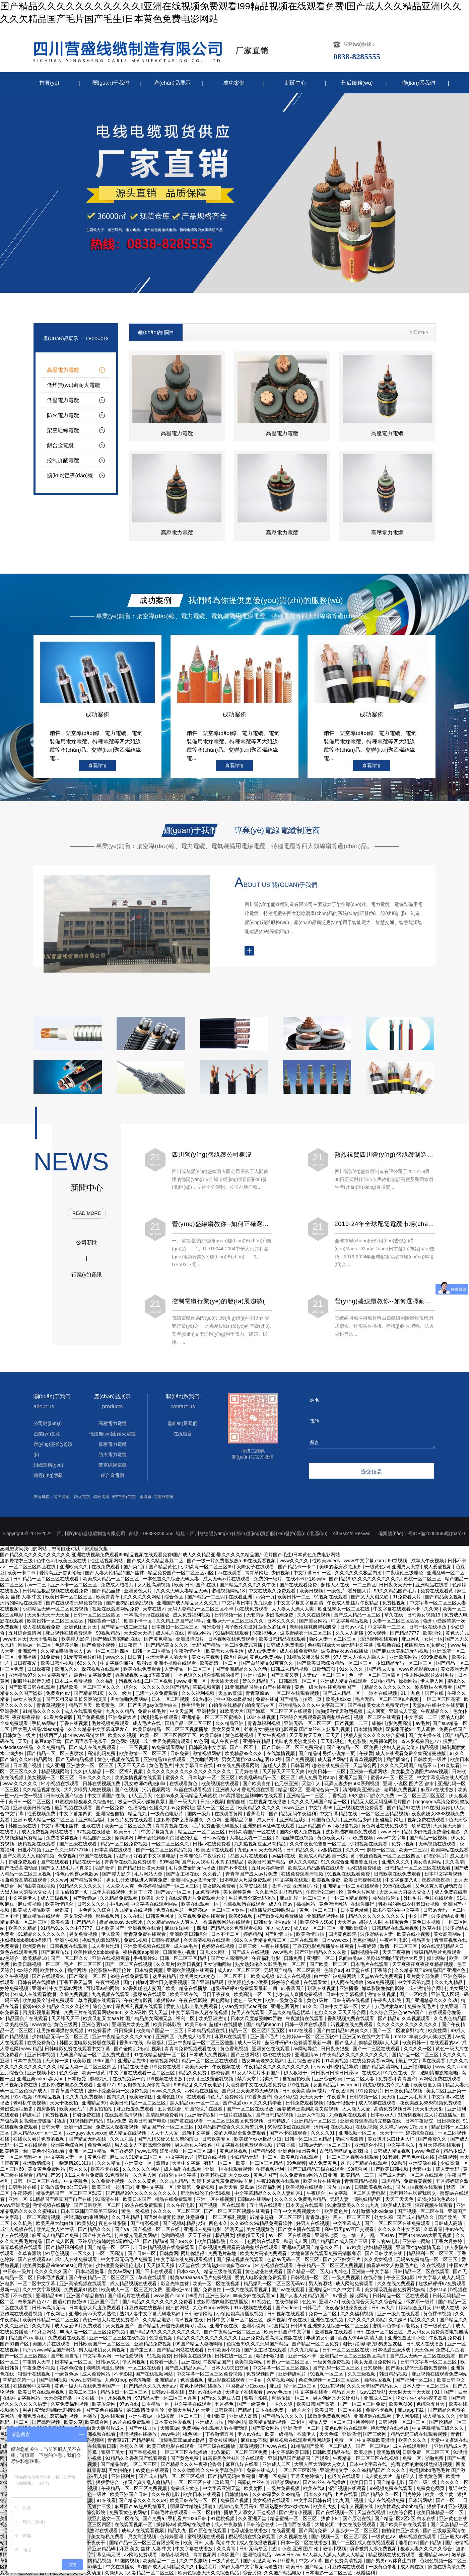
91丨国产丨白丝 (451, 2392)
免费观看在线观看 (67, 2337)
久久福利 (106, 1681)
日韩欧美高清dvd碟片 (305, 2090)
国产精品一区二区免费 (316, 2343)
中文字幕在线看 (312, 2392)
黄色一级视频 (136, 2211)
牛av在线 (455, 2229)
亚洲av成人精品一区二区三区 (44, 1819)
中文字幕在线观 (292, 1880)
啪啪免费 (435, 2458)
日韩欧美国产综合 (65, 1795)
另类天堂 (270, 2078)
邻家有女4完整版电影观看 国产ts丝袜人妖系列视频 (297, 1729)
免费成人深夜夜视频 (117, 2127)
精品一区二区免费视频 (124, 1843)
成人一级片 (250, 2042)
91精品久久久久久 (42, 1711)
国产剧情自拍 (279, 1934)
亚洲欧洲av (178, 2289)
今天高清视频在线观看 (207, 1940)
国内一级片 (199, 1813)
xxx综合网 (27, 1970)
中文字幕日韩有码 (313, 2500)
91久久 (310, 2006)
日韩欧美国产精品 (233, 2410)
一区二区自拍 (206, 2512)
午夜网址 (56, 2313)
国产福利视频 (54, 2380)
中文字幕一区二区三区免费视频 (210, 2374)
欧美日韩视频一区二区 (37, 1964)
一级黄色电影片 (167, 1813)
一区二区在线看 (145, 2368)
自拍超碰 (236, 1801)
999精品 (182, 2084)
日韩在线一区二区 (234, 2355)
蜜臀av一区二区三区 (392, 1777)
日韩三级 (248, 1946)
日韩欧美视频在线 (373, 2187)
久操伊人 (115, 2572)
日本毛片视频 (51, 2277)
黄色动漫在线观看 (264, 2271)
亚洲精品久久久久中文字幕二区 (311, 1705)
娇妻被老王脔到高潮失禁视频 (308, 2108)
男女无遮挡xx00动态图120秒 (252, 1759)
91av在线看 (301, 2030)
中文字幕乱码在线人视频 (442, 1777)
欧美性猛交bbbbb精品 (97, 1952)
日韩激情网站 (199, 2313)
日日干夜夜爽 (216, 1994)
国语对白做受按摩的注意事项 (174, 2217)
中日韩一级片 (17, 2271)
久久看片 (213, 1874)
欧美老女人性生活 (56, 2229)
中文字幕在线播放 (194, 2548)
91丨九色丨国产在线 (423, 1693)
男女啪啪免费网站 (129, 1699)
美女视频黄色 (238, 1892)
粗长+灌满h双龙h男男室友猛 (373, 2343)
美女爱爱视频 (78, 1916)
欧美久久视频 (122, 1735)
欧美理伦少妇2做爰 (248, 1982)
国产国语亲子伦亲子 (87, 1741)
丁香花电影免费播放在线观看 (324, 1946)
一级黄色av (67, 2374)
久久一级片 (120, 1693)
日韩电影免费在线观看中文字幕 (78, 2048)
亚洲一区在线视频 (215, 2199)
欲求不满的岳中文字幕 (397, 1910)
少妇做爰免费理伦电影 (437, 1831)
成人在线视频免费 (386, 2500)
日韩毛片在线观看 (169, 2512)
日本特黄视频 (149, 1970)
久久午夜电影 (208, 2084)
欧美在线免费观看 (142, 1669)
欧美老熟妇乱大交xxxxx (225, 2175)
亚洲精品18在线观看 (165, 1759)
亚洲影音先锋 (132, 2060)
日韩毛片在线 (23, 2187)
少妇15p (438, 2289)
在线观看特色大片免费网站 (216, 2096)
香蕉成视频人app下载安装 (143, 1675)
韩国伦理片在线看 (204, 2108)
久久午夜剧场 (194, 2560)
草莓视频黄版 (207, 1687)
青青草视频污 (51, 1705)
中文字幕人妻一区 (65, 2157)
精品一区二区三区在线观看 (210, 2060)
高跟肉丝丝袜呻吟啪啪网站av (269, 2482)
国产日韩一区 (142, 2253)
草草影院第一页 (20, 2380)
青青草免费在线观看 (145, 1934)
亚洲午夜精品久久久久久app (122, 2036)
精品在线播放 (193, 1988)
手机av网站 (44, 1723)
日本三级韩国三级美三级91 (90, 2211)
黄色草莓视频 (240, 1735)
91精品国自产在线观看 (24, 2018)
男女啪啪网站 (204, 1759)
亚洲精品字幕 (239, 1819)
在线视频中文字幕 (32, 2386)
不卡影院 (123, 2374)
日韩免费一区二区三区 (426, 2452)
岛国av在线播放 (205, 2392)
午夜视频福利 (270, 2169)
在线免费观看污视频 (303, 1874)
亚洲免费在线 (32, 2416)
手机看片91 (145, 1958)
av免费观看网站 (169, 1747)
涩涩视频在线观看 (347, 2488)
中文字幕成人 (347, 2223)
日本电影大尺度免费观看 (246, 1880)
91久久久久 (351, 1669)
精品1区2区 (290, 1789)
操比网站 (437, 1958)
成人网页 (376, 1711)
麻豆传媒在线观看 (346, 2566)
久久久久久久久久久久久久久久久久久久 (189, 1771)
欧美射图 (254, 2488)
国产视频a (173, 2223)
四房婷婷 (412, 2494)
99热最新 (169, 1861)
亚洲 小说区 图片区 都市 (409, 1783)
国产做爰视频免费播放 (280, 1916)
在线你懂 (373, 2277)
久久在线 (133, 1916)
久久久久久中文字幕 (399, 2229)
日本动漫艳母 (90, 2271)
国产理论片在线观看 (129, 2295)
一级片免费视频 (284, 2488)
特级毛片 (32, 2114)
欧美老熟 (364, 2452)
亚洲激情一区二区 (302, 2428)
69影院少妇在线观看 (289, 2127)
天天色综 (329, 2434)
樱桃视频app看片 (141, 1952)
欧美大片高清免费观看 (264, 2253)
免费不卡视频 (380, 2410)
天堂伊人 (312, 1783)
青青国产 (406, 2078)
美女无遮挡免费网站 (376, 2361)
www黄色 (41, 2024)
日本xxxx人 (383, 2114)
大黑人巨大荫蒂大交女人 (26, 1892)
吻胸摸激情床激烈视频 (340, 1711)
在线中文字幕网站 (22, 2398)
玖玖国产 (225, 2482)
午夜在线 (298, 2319)
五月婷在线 (247, 1771)
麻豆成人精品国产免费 (56, 2235)
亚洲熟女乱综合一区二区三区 (339, 2325)
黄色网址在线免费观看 (385, 1825)
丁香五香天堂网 (76, 1982)
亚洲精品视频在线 (326, 1916)
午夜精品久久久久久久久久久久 (355, 2054)
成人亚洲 (54, 1765)
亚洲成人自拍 (210, 2422)
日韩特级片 (279, 2121)
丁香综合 (382, 1970)
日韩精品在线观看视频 (396, 1928)
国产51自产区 (15, 2343)
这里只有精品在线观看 (364, 2163)
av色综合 (10, 1958)
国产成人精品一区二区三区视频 (172, 2476)
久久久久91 (323, 2133)
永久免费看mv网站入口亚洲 (309, 2175)
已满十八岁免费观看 (157, 1693)
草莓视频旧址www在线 (263, 2446)
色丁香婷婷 (122, 2151)
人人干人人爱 (165, 2133)
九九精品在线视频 (134, 1910)
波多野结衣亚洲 (448, 1916)
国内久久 (117, 2096)
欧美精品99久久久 (244, 1753)
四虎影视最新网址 (41, 2012)
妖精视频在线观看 (37, 1843)
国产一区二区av (373, 2446)
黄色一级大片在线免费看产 (111, 2319)
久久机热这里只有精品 (279, 1892)
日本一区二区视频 (170, 1699)
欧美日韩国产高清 (315, 2404)
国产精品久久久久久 (283, 2416)
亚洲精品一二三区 (305, 1795)
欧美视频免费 (326, 1880)
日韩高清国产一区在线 (252, 1831)
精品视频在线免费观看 (392, 2554)
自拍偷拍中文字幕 (178, 2175)
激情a (163, 2163)
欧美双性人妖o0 (317, 1922)
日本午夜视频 (28, 2060)
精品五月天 (81, 1705)
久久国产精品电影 (283, 2572)
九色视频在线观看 (348, 2114)
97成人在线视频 (294, 1976)
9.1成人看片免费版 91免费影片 (97, 2175)
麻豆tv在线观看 (231, 2036)
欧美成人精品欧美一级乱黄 (327, 1855)
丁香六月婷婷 (449, 2241)
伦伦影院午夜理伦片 (110, 1970)
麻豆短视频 (30, 1904)
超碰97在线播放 (226, 2024)
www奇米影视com (418, 1669)
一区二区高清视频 (41, 2217)
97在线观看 (25, 2572)
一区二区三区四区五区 (422, 1795)
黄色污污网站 (333, 1904)
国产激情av (84, 1898)
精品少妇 (196, 2223)
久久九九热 (122, 2139)
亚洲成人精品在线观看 (344, 1681)
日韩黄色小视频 (180, 1952)
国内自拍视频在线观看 (420, 2187)
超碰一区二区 (381, 1849)
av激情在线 (330, 1849)
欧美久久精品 (23, 1928)
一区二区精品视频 (349, 1898)
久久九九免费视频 (84, 2096)
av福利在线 (283, 1855)
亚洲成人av (227, 1789)
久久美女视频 (379, 2259)
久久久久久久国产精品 (166, 1687)
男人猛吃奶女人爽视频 (103, 2349)
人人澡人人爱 (357, 2108)
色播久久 (158, 1807)
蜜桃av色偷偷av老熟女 (396, 2325)
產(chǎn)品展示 (172, 83)
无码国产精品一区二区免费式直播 (95, 2054)
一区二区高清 (110, 2253)
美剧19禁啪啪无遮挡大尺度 (395, 1958)
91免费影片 (370, 2090)
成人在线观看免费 (83, 1711)
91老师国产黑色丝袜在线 (409, 2157)
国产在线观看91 (49, 1976)
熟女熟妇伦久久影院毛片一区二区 (271, 1964)
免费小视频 (403, 1843)
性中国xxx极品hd (234, 1699)
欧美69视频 (241, 1916)
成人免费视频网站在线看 (47, 1831)
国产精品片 (84, 1922)
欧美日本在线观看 (202, 2494)
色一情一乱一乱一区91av (369, 2235)
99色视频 (296, 2163)
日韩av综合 (214, 1837)
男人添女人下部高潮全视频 (143, 2145)
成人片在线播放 (441, 2114)
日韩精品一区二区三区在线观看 (418, 1868)
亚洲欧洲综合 (354, 1928)
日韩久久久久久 (95, 1777)
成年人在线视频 (109, 1892)
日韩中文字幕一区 (339, 2006)
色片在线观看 (439, 1898)
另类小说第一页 (339, 1753)
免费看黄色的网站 (128, 2512)
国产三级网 (375, 2434)
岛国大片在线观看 (249, 1855)
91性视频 (300, 2084)
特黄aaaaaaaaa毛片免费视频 (201, 2277)
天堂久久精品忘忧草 (290, 2012)
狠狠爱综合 (108, 2482)
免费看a (386, 2078)
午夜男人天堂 (37, 2361)
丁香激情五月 (220, 2434)
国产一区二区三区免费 (362, 2404)
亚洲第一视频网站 (368, 1771)
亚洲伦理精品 (257, 2554)
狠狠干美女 (113, 2452)
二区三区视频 (159, 1681)
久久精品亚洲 (230, 1723)
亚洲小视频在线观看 (175, 1663)
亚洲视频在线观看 (334, 2331)
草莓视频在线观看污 (100, 2000)
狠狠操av (166, 2000)
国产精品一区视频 (428, 1837)
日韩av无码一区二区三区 (325, 2145)
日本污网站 (420, 2500)
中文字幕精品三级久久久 (438, 2428)
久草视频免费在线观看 (202, 1916)
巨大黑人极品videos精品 (39, 1729)
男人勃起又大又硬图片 (337, 2398)
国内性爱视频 (378, 2380)
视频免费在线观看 (426, 1819)
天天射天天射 (430, 2108)
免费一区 (344, 2440)
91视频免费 (159, 2355)
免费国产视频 (235, 2500)
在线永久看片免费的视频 (39, 2139)
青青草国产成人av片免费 (252, 1874)
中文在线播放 (120, 2566)
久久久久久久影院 (366, 2319)
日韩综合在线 (261, 2524)
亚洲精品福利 (93, 1819)
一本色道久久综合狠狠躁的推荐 (207, 1675)
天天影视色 (333, 1741)
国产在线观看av (35, 2259)
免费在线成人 (261, 2470)
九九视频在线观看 (111, 1994)
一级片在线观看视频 (247, 2289)
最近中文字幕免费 (93, 1675)
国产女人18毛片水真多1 (66, 1868)
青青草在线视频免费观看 (131, 1861)
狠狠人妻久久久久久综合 (426, 2548)
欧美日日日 (361, 2482)
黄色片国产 (265, 2175)
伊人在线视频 (14, 2235)
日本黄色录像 (355, 1910)
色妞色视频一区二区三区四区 (390, 1855)
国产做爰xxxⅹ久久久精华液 (253, 2102)
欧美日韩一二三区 (327, 1771)
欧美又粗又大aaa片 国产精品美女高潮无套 (128, 2018)
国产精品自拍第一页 (301, 1699)
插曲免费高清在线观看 (24, 1880)
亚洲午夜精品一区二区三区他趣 (201, 2042)
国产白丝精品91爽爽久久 (267, 1663)
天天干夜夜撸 (397, 1952)
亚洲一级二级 (78, 2127)
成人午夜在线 (225, 1741)
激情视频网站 (207, 1753)
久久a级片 (135, 2012)
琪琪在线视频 (322, 1988)
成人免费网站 (97, 2374)
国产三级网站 (245, 2054)
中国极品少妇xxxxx (246, 2386)
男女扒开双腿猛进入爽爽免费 (137, 1880)
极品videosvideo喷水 (121, 1922)
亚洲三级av (217, 2295)
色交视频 (67, 1855)
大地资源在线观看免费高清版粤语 (326, 2253)
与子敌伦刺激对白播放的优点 (168, 1837)
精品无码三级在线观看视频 (419, 2434)
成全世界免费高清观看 (167, 1741)
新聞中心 (295, 83)
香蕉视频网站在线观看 (227, 1922)
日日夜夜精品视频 (404, 2090)
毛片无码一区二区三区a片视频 (387, 1699)
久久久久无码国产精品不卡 (409, 1765)
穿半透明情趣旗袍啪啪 (435, 2072)
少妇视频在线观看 (369, 1843)
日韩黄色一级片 (20, 1735)
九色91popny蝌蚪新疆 (128, 2380)
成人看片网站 (332, 1759)
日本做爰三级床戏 (392, 2349)
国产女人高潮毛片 (230, 1958)
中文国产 (418, 1916)
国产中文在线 (97, 2235)
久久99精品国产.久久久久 (379, 2470)
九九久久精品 (120, 1711)
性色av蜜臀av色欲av (77, 1874)
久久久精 (42, 2325)
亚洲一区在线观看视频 (229, 2169)
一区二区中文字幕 (37, 2283)
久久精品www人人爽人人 (173, 1922)
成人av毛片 (186, 1946)
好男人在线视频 (313, 2223)
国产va (122, 2229)
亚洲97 (39, 1988)
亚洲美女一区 (139, 2163)
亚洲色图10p (171, 2096)
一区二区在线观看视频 (296, 1693)
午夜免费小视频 (39, 2368)
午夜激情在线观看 (305, 2018)
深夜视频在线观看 (434, 2205)
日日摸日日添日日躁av (335, 2072)
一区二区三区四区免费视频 (235, 2121)
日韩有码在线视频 (351, 2000)
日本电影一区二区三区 (329, 2572)
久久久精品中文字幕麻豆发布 (99, 1729)
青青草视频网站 (366, 1759)
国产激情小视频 (296, 2512)
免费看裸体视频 (63, 1837)
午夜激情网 (343, 2090)
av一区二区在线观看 (290, 2235)
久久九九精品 (449, 1982)
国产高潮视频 (46, 2422)
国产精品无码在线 (88, 2139)
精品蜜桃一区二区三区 (24, 1922)
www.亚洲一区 (192, 1681)
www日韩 (147, 2151)
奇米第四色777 (34, 2301)
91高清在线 (107, 2199)
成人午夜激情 (229, 2524)
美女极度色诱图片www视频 (420, 1771)
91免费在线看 (167, 2066)
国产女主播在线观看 (300, 2229)
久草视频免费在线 (19, 2084)
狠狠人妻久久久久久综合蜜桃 (375, 1735)
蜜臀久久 (175, 1777)
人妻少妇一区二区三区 (355, 2530)
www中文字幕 (392, 1837)
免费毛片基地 (223, 2253)
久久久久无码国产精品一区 (319, 1801)
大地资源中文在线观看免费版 (256, 2084)
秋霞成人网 (296, 2241)
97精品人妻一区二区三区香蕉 (166, 2398)
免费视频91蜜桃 (81, 2289)
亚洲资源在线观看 (373, 2416)
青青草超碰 (318, 2217)
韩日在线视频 (212, 2157)
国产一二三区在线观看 (377, 2048)
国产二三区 (343, 2542)
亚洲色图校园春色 (297, 2151)
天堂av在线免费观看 (382, 1976)
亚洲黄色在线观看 (271, 2048)
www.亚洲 (295, 1807)
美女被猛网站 (223, 2440)
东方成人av (278, 1928)
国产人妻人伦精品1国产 (304, 2295)
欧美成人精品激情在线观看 (316, 1868)
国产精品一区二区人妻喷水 (56, 1753)
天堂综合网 (365, 1765)
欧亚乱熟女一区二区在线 (113, 2518)
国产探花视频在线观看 (240, 2259)
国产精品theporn (264, 2024)
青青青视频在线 (172, 1825)
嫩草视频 (276, 2319)
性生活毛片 (194, 1705)
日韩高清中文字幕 (208, 1747)
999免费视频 (381, 1982)
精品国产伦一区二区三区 (168, 2127)
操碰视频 (447, 2157)
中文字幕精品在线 (339, 1813)
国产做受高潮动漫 (19, 1868)
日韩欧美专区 (216, 2139)
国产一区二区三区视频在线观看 (237, 2211)
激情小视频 (335, 2548)
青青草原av (257, 1693)
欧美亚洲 (450, 2006)
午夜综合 (317, 2193)
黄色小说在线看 (49, 2151)
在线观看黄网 (229, 1813)
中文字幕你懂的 (117, 1663)
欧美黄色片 (336, 2211)
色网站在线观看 (264, 2241)
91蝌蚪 (398, 2163)
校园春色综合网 (68, 2145)
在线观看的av (445, 2042)
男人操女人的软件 (194, 2145)
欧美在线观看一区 (200, 1904)
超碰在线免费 (277, 2054)
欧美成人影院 (398, 2205)
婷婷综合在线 (420, 2133)
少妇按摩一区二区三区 (180, 2416)
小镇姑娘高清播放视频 (240, 2313)
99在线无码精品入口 (443, 1946)
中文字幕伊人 (23, 1898)
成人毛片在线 (147, 1723)
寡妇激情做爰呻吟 (146, 2410)
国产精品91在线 (404, 1807)
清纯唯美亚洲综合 (362, 1789)
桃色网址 (193, 2434)
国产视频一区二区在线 (421, 2211)
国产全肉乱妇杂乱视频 (138, 2048)
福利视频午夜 (365, 1952)
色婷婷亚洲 (172, 2536)
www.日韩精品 (395, 1831)
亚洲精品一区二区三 (316, 2121)
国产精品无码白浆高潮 (232, 2476)
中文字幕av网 (98, 2355)
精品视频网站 (56, 1771)
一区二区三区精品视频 (385, 1813)
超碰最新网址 (390, 1819)
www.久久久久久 (21, 1783)
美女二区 (435, 2090)
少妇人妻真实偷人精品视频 (411, 1747)
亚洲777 (106, 2084)
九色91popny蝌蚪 (212, 2307)
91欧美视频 (336, 2060)
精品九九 (138, 1813)
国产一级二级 (423, 2482)
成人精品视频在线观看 (134, 2283)
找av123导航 (372, 2392)
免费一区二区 (323, 2313)
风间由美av (350, 1958)
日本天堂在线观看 (305, 2205)
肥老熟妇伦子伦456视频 (206, 2193)
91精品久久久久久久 (81, 1886)
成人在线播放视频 (258, 2542)
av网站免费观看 (141, 2554)
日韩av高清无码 (49, 2307)
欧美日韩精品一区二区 (440, 2512)
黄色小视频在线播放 (201, 2386)
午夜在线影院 (275, 1946)
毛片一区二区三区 (83, 1964)
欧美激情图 (141, 2096)
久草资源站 (30, 2253)
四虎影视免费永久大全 (386, 2084)
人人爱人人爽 (120, 1886)
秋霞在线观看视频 (193, 1789)
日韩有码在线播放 (37, 1982)
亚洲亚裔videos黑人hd (41, 2078)
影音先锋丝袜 (175, 2283)
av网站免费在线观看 (441, 2078)
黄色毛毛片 (161, 1765)
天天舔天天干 (66, 2018)
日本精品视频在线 (206, 2030)
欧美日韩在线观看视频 (42, 2392)
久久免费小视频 (108, 2181)
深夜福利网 (270, 2187)
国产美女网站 (266, 2428)
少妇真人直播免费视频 (299, 1994)
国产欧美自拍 (257, 1783)
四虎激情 (105, 1868)
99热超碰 (203, 1699)
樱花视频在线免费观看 (252, 2536)
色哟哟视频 (173, 2235)
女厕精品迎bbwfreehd (336, 2084)
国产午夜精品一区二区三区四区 (102, 2277)
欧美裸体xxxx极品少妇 (258, 2139)
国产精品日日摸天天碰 (142, 1868)
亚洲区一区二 (321, 1958)
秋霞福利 (156, 2042)
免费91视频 (136, 1940)
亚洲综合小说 (369, 2145)
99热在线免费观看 (130, 1976)
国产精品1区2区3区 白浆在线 (406, 2518)
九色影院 (357, 1741)
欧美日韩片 (126, 1831)
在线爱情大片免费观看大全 (197, 1898)
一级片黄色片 (226, 2560)
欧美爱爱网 (104, 2404)
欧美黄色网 (431, 2476)
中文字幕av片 (181, 2157)
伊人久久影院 (303, 1861)
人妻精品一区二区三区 (188, 1669)
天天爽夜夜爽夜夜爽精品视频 (423, 1964)
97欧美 (354, 2247)
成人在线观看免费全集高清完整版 (411, 1753)
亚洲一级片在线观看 (399, 2313)
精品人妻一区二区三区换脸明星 (342, 2422)
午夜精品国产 (217, 2361)
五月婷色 (225, 2404)
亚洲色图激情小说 (407, 2337)
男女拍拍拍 (101, 2108)
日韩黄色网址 (160, 1916)
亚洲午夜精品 (257, 1741)
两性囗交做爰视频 (168, 1982)
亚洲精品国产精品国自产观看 (299, 2458)
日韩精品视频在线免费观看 (167, 2247)
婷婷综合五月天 (416, 2307)
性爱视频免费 (42, 1813)
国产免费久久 (433, 2139)
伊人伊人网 (432, 1681)
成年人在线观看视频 (143, 2530)
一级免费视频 (346, 2277)
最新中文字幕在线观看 (422, 2060)
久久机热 (23, 2223)
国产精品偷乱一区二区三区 (129, 2464)
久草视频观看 (416, 2018)
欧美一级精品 (279, 2434)
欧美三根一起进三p (112, 2187)
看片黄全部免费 (423, 1976)
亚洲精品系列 (294, 1819)
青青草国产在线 (68, 2090)
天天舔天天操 (225, 1681)
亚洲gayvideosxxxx (86, 2133)
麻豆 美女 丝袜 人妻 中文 (146, 2548)
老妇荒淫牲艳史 (17, 2108)
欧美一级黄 (94, 2072)
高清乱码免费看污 (165, 2114)
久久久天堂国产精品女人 (373, 2386)
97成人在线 (447, 2307)
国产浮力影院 (117, 1874)
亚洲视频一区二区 (358, 2133)
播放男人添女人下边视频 (250, 2512)
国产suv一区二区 (174, 1892)
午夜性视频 (108, 1982)
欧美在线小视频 (414, 1934)
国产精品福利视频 (65, 2247)
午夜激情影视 (138, 2000)
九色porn (247, 1849)
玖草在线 (421, 1825)
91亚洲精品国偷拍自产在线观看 (258, 1687)
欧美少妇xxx (339, 1699)
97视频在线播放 (94, 1831)
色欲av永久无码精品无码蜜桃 (187, 1795)
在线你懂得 (363, 1904)
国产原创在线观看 (208, 2530)
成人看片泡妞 (106, 1946)
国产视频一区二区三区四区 (340, 2536)
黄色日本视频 (427, 1922)
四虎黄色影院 (343, 1934)
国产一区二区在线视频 (129, 1964)
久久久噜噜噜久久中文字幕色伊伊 (208, 2470)
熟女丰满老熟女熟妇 (263, 2060)
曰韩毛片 (313, 2307)
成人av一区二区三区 (315, 1928)
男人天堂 (159, 2012)
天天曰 (25, 1741)
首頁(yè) (49, 83)
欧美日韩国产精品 (267, 1861)
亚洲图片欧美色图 (131, 2024)
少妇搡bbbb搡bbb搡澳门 (26, 1940)
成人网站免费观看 (355, 2283)
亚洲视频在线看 (145, 1928)
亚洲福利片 (123, 2476)
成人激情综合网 (425, 1988)
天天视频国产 (120, 2325)
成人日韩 (267, 1819)
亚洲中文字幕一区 (155, 2187)
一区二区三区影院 (298, 2470)
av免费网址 (182, 1807)
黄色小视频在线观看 (119, 1759)
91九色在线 (395, 2072)
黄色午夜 (97, 2157)
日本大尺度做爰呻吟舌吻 (256, 2018)
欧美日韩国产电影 (148, 2121)
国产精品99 (155, 2241)
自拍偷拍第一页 (72, 1892)
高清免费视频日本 (393, 2108)
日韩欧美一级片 (430, 1759)
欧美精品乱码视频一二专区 (277, 2422)
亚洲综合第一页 (323, 1789)
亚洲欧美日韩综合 (32, 1807)
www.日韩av (287, 2554)
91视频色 (262, 2301)
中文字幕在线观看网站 (155, 1904)
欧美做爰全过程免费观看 (48, 2000)
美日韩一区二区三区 (30, 1801)
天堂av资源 (230, 1693)
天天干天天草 (132, 1765)
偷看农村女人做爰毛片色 (392, 2265)
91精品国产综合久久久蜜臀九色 (231, 2127)
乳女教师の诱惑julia (145, 1783)
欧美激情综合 (60, 1904)
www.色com (280, 2392)
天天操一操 (57, 2060)
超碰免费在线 (87, 2114)
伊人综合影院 (92, 2512)
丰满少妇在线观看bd (255, 2295)
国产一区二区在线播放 (250, 2108)
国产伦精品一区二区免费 (353, 1747)
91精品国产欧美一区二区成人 (321, 2446)
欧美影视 (82, 2060)
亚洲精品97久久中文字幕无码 (39, 1675)
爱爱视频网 (92, 2440)
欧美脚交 (86, 2223)
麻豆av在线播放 (438, 1789)
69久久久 (87, 1663)
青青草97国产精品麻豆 (132, 2440)
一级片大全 (299, 2410)
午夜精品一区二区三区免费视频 (330, 2265)
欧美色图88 (401, 2404)
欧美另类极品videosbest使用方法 (57, 2265)
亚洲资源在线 (423, 2163)
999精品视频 (49, 2096)
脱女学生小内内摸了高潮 (422, 2398)
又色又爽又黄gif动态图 (439, 1886)
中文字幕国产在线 (106, 1795)
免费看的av (58, 1693)
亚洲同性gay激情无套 (194, 1880)
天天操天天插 (448, 1825)
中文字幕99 (321, 1807)
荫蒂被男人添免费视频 (374, 2548)
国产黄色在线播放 (104, 2410)
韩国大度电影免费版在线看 (88, 2042)
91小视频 (22, 2096)
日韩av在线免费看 (212, 1843)
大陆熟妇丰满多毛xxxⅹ (227, 2265)
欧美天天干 (197, 2066)
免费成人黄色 (185, 2488)
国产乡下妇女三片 (342, 2259)
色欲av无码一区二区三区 (293, 2259)
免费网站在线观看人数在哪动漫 (215, 2428)
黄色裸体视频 (234, 2151)
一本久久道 (281, 2404)
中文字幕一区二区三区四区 (281, 2368)
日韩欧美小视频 (224, 2349)
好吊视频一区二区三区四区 (188, 2151)
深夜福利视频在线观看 (140, 2006)
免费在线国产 (453, 1729)
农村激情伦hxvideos (373, 2211)
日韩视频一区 (364, 2096)
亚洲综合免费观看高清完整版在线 (315, 1717)
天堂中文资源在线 (449, 2440)
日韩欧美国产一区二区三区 (102, 2343)
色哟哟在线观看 (344, 2476)
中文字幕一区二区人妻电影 (358, 2193)
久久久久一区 (418, 2048)
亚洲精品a (166, 2380)
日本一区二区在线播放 (305, 2542)
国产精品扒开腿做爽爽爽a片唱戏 (172, 2325)
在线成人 (371, 2072)
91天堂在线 (358, 1970)
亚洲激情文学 (334, 2470)
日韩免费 (180, 1753)
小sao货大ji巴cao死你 (244, 2006)
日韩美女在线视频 (193, 2355)
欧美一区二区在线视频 (217, 2283)
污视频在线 (130, 1681)
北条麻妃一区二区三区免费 (240, 2452)
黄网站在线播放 (195, 2524)
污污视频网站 (157, 1789)
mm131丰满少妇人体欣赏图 (423, 2036)
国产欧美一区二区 (329, 1964)
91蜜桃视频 (410, 2114)
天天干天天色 (400, 2199)
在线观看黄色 (184, 1783)
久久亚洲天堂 (253, 2518)
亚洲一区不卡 (303, 2355)
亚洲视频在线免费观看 (360, 1807)
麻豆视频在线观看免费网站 (439, 2374)
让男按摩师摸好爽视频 (61, 2030)
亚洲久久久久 (396, 1861)
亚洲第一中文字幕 (370, 2271)
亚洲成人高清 (244, 2416)
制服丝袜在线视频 (295, 1837)
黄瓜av (248, 2187)
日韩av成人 (108, 2361)
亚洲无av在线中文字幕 (366, 2036)
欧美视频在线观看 (220, 1783)
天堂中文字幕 (186, 2163)
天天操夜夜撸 (58, 2398)
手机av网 (118, 1904)
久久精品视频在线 (41, 1789)
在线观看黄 (316, 1982)
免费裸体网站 (384, 1741)
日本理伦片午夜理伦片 (203, 1855)
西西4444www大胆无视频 (425, 2235)
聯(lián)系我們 (418, 83)
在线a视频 (366, 2127)
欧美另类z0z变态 (198, 1976)
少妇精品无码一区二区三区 (404, 1663)
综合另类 (252, 2572)
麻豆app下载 (48, 1741)
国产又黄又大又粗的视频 (29, 1855)
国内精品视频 (98, 2560)
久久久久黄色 (142, 2181)
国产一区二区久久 (70, 1958)
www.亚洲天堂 (15, 2205)
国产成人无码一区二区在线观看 (411, 2175)
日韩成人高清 (449, 2223)
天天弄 (333, 1735)
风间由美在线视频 (37, 1886)
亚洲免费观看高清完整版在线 (371, 2121)
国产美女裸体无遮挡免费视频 (417, 2368)
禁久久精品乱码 (259, 1681)
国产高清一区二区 (88, 1976)
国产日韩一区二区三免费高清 (293, 1747)
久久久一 (354, 1849)
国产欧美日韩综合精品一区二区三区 (335, 1663)
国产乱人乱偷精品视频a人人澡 (367, 2042)
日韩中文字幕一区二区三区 (235, 2319)
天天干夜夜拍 (64, 2102)
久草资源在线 (254, 1886)
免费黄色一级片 (90, 2494)
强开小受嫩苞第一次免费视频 (118, 2090)
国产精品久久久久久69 (143, 2500)
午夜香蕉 (337, 2096)
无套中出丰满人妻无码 (436, 2169)
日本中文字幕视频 (443, 1874)
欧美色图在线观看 (300, 2157)
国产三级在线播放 (217, 2446)
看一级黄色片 (438, 2325)
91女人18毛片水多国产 (256, 2072)
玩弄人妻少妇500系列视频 (352, 1783)
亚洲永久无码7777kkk (68, 1849)
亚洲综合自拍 (110, 1813)
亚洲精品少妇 (358, 1819)
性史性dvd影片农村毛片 (429, 1675)
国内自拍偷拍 (386, 1898)
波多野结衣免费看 (434, 1687)
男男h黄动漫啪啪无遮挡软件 (52, 2410)
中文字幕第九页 (158, 1831)
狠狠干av (436, 2506)
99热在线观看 (397, 1886)
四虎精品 (391, 2181)
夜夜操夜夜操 (27, 1717)
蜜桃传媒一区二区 (291, 2398)
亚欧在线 (92, 1825)
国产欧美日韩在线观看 (32, 1687)
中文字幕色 (76, 2181)
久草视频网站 (281, 2380)
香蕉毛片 (256, 1813)
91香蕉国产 (293, 1988)
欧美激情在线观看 (215, 1849)
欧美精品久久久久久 (260, 1807)
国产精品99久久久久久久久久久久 (142, 2193)
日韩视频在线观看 (69, 1946)
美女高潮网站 (448, 1934)
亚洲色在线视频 (328, 2319)
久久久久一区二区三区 (177, 2211)
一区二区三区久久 (170, 1843)
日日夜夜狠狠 (335, 2048)
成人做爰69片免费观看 (79, 2325)
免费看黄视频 (418, 2181)
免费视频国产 (261, 2374)
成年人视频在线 (17, 2229)
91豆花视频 (332, 2386)
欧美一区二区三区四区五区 (169, 1735)
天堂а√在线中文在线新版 (439, 1705)
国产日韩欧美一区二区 (98, 2205)
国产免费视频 (91, 1717)
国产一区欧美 (414, 1994)
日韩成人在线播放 (425, 2343)
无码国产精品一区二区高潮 (293, 1970)
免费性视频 (57, 2114)
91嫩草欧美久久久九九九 (354, 2205)
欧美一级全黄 (440, 2494)
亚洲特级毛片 (293, 2374)
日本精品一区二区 (74, 2361)
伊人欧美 (111, 1934)
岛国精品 (278, 2325)
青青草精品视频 (361, 2181)
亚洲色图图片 (285, 2006)
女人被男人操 (94, 2476)
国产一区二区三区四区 (24, 2355)
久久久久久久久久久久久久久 (408, 2024)
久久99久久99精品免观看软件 (261, 2223)
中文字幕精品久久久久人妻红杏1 (269, 2193)
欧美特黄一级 (14, 2151)
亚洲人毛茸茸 (414, 2096)
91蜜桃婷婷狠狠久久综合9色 (85, 1801)
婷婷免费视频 (14, 1988)
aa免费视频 (361, 1837)
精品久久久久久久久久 (388, 1687)
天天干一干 (391, 2133)
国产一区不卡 (244, 1747)
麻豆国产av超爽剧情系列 (141, 2506)
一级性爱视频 (129, 2355)
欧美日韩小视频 (58, 1663)
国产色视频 (127, 1789)
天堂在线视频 (372, 2512)
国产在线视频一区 (335, 2512)
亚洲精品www (434, 2554)
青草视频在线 (189, 2319)
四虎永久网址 (214, 1952)
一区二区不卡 (233, 1976)
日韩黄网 (168, 2253)
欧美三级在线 (184, 1994)
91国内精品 (383, 1681)
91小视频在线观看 (60, 1783)
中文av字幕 (311, 2560)
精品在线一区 (87, 1861)
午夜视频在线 (227, 2066)
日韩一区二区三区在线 (37, 2181)
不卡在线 (23, 2295)
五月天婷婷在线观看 (440, 2145)
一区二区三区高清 (441, 1699)
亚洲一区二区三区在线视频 (118, 2337)
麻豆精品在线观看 (41, 1916)
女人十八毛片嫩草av (383, 2006)
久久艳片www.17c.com (404, 2127)
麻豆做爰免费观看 (135, 2108)
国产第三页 (142, 2349)
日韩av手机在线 (168, 2392)
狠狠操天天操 (251, 2235)
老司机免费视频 (401, 1789)
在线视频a (342, 2127)
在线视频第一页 (130, 2078)
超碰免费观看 (23, 1861)
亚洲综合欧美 (329, 2078)
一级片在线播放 (236, 2114)
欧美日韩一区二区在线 (339, 2410)
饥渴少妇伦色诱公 (436, 2199)
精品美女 (422, 1940)
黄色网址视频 (125, 1741)
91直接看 (450, 1765)
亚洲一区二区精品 (88, 2151)
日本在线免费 (270, 2410)
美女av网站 (120, 2271)
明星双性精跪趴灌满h (193, 2506)
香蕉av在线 (131, 2042)
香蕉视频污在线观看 (244, 1904)
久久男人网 (144, 2175)
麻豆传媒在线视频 (143, 2307)
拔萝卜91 (330, 2518)
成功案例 (234, 83)
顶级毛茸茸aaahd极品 (182, 2440)
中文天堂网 (182, 1711)
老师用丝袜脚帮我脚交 (413, 2193)
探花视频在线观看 (101, 1669)
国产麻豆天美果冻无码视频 (250, 2090)
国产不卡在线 (234, 1868)
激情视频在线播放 (51, 2205)
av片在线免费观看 (132, 2422)
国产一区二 (448, 2500)
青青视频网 (205, 2554)
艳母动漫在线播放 (390, 2428)
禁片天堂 (247, 2078)
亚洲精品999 (50, 2295)
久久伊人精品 (88, 1771)
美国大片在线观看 (51, 2343)
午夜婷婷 (367, 1946)
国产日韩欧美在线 (384, 2253)
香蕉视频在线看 (259, 1789)
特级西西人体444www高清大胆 (72, 1735)
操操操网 (125, 1837)
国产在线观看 (55, 1861)
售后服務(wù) (357, 83)
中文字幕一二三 (421, 1717)
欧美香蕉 (60, 1922)
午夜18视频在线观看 (278, 2181)
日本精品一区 (156, 2404)
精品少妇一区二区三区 (124, 2392)
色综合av (333, 1970)
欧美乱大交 (153, 1898)
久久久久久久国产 (54, 2271)
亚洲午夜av (140, 2416)
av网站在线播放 (202, 2090)
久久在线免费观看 (396, 2283)
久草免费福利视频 (70, 2404)
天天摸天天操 (161, 2265)
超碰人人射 (370, 1922)
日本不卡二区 (226, 1934)
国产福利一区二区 (414, 2380)
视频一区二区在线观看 (378, 1717)
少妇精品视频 (378, 2247)
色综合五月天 (431, 2404)
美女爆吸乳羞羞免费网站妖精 (395, 2289)
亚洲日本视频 (42, 2054)
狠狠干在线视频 (35, 2374)
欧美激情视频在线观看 (139, 1777)
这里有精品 (164, 1976)
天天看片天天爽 (306, 1735)
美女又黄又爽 (226, 1729)
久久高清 (454, 1861)
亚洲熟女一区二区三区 (90, 1765)
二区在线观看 (305, 1940)
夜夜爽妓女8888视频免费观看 (431, 2102)
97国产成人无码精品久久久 (167, 2566)
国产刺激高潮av (260, 2560)
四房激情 (47, 2108)
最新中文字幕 (196, 2133)
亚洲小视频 (67, 1940)
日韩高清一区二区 (298, 1681)
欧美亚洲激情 (213, 2018)
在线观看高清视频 (124, 2114)
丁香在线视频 (74, 1723)
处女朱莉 (384, 2217)
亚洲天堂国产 (353, 1777)
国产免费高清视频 (344, 2560)
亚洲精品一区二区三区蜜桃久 (213, 1717)
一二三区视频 (134, 1747)
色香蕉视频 (161, 2337)
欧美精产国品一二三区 (160, 2030)
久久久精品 (109, 2163)
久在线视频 (434, 2265)
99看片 (195, 2295)
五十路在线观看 (266, 2205)
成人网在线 (412, 2566)
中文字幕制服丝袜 (60, 1825)
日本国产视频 (28, 1765)
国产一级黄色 (252, 2404)
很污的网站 (177, 2307)
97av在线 (129, 2404)
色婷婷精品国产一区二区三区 (169, 1886)
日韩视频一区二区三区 (402, 2422)
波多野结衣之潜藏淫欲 (180, 1819)
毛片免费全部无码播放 (216, 1825)
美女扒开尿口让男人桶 (391, 2139)
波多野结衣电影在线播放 (222, 2301)
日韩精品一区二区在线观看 (422, 2271)
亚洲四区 (165, 2036)
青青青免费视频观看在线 (190, 2048)
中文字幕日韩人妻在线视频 (200, 2012)
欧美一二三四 (413, 1849)
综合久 (131, 1687)
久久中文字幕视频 (41, 2289)
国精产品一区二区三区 (189, 1723)
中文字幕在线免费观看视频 (245, 2145)
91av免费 (116, 2121)
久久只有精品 (126, 2217)
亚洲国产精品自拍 (85, 2295)
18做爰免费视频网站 (329, 2416)
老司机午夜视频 (30, 2102)
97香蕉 (340, 2295)
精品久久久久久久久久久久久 (208, 2337)
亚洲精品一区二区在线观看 (351, 1886)
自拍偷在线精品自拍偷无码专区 (242, 1705)
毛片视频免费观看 (110, 1723)
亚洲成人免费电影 (203, 2229)
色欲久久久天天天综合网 (340, 2012)
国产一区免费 (110, 1807)
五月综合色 (12, 2072)
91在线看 (106, 2500)
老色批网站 (364, 1940)
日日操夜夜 (39, 1669)
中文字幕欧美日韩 (290, 2452)
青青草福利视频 (265, 1723)
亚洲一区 (17, 2199)
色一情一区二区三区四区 (375, 1675)
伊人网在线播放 (348, 1982)
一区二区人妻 (361, 2078)
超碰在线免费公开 (331, 1765)
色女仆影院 (285, 2096)
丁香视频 (337, 1795)
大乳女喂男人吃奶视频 (88, 1789)
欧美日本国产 (137, 2199)
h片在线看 (347, 2494)
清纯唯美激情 (350, 2139)
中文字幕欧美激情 (376, 2440)
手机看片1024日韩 (188, 2518)
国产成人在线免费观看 (93, 1747)
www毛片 (282, 1952)
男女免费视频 (83, 1934)
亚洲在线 (190, 2361)
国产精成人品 (382, 1669)
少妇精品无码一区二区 (254, 2157)
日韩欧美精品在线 (332, 2452)
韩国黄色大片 (326, 1819)
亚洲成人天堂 (403, 1711)
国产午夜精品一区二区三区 (233, 2331)
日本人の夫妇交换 (230, 2368)
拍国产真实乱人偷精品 (147, 2482)
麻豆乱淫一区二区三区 (303, 1898)
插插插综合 (398, 1759)
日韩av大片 (383, 2307)
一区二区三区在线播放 (184, 2452)
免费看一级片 (164, 2361)
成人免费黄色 (323, 2163)
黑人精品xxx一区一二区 (195, 2102)
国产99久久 (182, 2241)
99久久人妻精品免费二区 (260, 1940)
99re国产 (105, 2060)
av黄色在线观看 (153, 2470)
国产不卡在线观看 (288, 2133)
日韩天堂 (51, 2127)
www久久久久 (167, 2090)
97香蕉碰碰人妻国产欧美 (149, 1988)
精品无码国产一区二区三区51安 (69, 2193)
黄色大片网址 (362, 1892)
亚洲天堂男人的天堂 (189, 2410)
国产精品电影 (391, 2482)
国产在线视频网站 (154, 2374)
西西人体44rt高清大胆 (361, 2337)
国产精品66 (263, 2151)
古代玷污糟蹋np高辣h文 (345, 2151)
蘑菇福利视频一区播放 (74, 2416)
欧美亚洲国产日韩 (129, 2494)
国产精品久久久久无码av (150, 2386)
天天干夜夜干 (92, 2542)
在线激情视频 (281, 1753)
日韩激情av (237, 2494)
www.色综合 (427, 2151)
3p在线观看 (113, 2416)
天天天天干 (311, 2096)
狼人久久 (78, 2169)
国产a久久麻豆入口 (221, 2398)
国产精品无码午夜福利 (293, 1813)
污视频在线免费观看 (352, 2024)
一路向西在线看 (295, 2524)
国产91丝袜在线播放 (325, 2482)
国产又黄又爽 (285, 1675)
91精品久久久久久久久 (42, 1934)
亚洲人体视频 (312, 2114)
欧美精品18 (35, 1958)
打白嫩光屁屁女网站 (136, 2235)
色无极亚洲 (286, 1783)
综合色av (102, 2006)
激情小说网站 (175, 2554)
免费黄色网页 (431, 2488)
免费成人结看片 (195, 2036)
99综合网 (358, 2169)
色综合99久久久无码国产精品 (257, 2343)
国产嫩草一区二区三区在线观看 (279, 1711)
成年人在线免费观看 (76, 2259)
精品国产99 (49, 2175)
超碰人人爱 (275, 1765)
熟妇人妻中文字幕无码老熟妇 (151, 2313)
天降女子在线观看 (244, 2392)
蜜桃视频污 (108, 1916)
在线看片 (9, 1831)
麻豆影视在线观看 (226, 2380)
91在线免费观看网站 (238, 1765)
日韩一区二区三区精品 (184, 1958)
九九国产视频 (349, 2500)
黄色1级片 (318, 2000)
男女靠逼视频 (142, 2536)
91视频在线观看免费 (349, 1874)
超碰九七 (100, 2078)
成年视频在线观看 (418, 2536)
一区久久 (83, 2253)
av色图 (201, 1741)
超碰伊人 (406, 2476)
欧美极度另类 (428, 2084)
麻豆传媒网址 (179, 1928)
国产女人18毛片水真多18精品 (213, 1861)
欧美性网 (438, 2030)
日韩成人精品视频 (290, 1669)
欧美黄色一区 (110, 1705)
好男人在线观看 (248, 2012)
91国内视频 (127, 2560)
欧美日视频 (189, 1964)
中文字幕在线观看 (193, 2404)
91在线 (431, 1807)
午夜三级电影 (401, 2277)
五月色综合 (170, 2108)
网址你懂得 (193, 2253)
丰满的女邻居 (321, 2337)
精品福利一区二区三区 (430, 2253)
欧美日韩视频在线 (363, 1880)
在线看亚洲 (284, 2530)
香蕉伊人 (307, 2434)
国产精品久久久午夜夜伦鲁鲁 (192, 2464)
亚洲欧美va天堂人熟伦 (93, 2313)
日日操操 (124, 2030)
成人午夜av (281, 1904)
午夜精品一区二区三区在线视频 (366, 2458)
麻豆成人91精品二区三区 (136, 2157)
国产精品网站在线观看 (181, 2349)
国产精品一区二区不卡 (111, 2247)
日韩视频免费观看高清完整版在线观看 (238, 2247)
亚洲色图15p (95, 2024)
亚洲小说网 (255, 1675)
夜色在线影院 (113, 2223)
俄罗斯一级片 (421, 2301)
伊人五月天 (141, 1795)
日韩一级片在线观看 (306, 2024)
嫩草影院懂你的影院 (383, 1988)
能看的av (408, 2542)
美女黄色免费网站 (47, 2169)
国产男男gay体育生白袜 (153, 1705)
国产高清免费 (313, 2530)
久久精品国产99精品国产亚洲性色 (431, 1970)
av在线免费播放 (365, 1868)
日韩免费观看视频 (304, 2102)
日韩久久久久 (92, 1904)
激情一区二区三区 (399, 1946)
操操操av (165, 2524)
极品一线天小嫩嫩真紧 (142, 1801)
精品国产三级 (97, 1837)
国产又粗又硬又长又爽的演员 (77, 1699)
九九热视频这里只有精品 (260, 1843)
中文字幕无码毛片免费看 (127, 2259)
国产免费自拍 (208, 2289)
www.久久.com (451, 2066)
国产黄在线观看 (187, 2121)
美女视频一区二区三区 (51, 1777)
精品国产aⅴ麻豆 (26, 2337)
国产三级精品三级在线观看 (316, 2169)
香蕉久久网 (132, 2446)
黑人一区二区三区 (216, 1807)
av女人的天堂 (28, 1699)
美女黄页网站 (428, 1861)
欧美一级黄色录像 (284, 2000)
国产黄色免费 (185, 2458)
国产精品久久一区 (380, 2494)
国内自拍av (135, 1982)
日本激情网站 (368, 1729)
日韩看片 (299, 1765)
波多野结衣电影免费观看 (351, 1831)
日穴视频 (373, 2368)
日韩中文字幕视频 (345, 1994)
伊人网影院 (407, 2416)
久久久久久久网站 (141, 2169)
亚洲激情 (351, 2434)
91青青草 (96, 2470)
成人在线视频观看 (376, 2542)
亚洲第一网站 (417, 2241)
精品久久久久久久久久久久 (377, 1916)
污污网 (321, 2127)
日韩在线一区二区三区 (380, 2331)
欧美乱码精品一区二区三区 (267, 1777)
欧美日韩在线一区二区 (194, 2500)
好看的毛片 (435, 1855)
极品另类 (224, 2235)
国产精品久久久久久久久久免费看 (158, 2301)
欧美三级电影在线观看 (171, 2446)
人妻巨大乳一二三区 (251, 1837)
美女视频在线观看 (272, 2500)
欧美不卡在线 (105, 2169)
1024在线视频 (262, 1717)
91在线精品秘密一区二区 (160, 2054)
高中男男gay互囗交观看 (349, 2229)
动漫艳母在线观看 (159, 1717)
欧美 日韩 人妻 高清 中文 (210, 2542)
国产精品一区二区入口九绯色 (318, 2271)
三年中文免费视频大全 (297, 2211)
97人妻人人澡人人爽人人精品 (334, 2554)
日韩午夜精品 (166, 1940)
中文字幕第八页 (402, 1880)
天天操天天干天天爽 (284, 1771)
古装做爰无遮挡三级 (90, 2506)
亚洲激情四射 (202, 2114)
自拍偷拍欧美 (297, 2078)
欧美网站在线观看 (449, 1849)
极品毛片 (208, 2566)
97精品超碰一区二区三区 (276, 2217)
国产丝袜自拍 (143, 2428)
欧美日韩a (211, 1735)
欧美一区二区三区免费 (129, 1825)
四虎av (123, 1855)
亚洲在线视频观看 (111, 1958)
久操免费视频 (74, 1994)
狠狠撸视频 (346, 1825)
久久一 (237, 2241)
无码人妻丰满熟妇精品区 (356, 2199)
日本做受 (77, 2078)
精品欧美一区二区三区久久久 (90, 1687)
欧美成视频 (262, 1976)
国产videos (288, 2307)
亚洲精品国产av (315, 1825)
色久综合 (69, 2072)
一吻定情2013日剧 (74, 2163)
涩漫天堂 (234, 2229)
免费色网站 (99, 2145)
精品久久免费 (193, 2072)
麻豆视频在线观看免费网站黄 (301, 2440)
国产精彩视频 (145, 2223)
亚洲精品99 (94, 2102)
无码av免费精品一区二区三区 (427, 2259)
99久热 (356, 1795)
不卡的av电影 (385, 2241)
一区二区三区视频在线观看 (351, 2157)
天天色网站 (271, 1849)
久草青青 (433, 2229)
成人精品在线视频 (128, 2133)
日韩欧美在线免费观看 (398, 1874)
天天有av (346, 1922)
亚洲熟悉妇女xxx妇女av (285, 2506)
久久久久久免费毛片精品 (300, 2199)
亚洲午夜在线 (224, 2325)
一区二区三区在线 (193, 2482)
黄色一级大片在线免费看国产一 (328, 1687)
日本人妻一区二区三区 (426, 2386)
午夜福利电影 (394, 1940)
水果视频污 (120, 2398)
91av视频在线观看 (253, 2307)
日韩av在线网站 (255, 2199)
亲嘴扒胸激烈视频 (105, 2368)
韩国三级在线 (23, 1825)
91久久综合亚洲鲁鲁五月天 (350, 1861)
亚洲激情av (307, 2054)
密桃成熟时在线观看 (97, 2530)
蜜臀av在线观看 (150, 1994)
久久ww (59, 1880)
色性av (309, 2301)
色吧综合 (137, 1807)
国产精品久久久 (95, 2229)
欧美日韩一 (414, 2042)
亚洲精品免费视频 (153, 2343)
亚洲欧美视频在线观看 (147, 1946)
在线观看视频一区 (134, 2524)
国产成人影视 (60, 2241)
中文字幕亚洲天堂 (222, 2488)
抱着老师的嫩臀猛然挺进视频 (422, 2464)
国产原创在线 (357, 2518)
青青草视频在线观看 (22, 2247)
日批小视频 (212, 1801)
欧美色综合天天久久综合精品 (372, 2301)
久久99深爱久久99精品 (277, 2494)
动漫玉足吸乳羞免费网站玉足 (223, 2181)
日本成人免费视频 (74, 1681)
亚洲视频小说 (42, 2072)
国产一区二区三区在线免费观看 (397, 2223)
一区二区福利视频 (124, 1771)
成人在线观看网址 (412, 2446)
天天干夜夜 (200, 2235)
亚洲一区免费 (273, 2476)
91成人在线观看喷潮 (35, 1994)
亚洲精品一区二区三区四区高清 (353, 2355)
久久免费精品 (51, 1747)
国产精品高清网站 (381, 2066)
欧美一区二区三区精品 (260, 2163)
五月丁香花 (141, 1892)
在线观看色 (397, 1922)
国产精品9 (388, 2018)
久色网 (214, 1819)
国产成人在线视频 (250, 1952)
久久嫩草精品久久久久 (413, 2319)
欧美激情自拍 (311, 1934)
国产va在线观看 (288, 2289)
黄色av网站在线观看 (346, 2428)
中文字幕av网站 (66, 1988)
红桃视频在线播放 (268, 1801)
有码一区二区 (218, 2163)
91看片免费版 (59, 1717)
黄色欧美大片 (331, 1837)
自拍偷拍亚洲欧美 (401, 2530)
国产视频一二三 (352, 1723)
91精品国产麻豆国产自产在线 (61, 2199)
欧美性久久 (52, 1970)
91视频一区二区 (327, 2374)
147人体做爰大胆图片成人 (98, 2428)
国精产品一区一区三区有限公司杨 (145, 2542)
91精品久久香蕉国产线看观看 (136, 2458)
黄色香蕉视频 (235, 2048)
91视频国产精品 (86, 2121)
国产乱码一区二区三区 (337, 2368)
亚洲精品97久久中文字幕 (335, 2289)
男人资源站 (321, 2283)
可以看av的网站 (103, 1988)
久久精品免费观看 (119, 1898)
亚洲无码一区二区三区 (308, 1723)
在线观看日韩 (102, 2446)
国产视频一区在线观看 (222, 2205)
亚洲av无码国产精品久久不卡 (313, 2247)
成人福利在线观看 (183, 2169)
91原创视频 (57, 2253)
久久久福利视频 (199, 1693)
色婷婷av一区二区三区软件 (217, 1910)
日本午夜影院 (419, 2121)
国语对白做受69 (70, 2301)
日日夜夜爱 (25, 1663)
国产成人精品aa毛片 (186, 2368)
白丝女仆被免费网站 (335, 1976)
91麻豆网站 (44, 2331)
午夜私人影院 (388, 2000)
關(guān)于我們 (110, 83)
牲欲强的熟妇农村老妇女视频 (409, 1904)
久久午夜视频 (14, 1976)
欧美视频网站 (249, 2361)
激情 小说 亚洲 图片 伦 (295, 1886)
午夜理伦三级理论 (325, 1892)
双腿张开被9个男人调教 (411, 1729)
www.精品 (31, 2048)
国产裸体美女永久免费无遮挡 (379, 1705)
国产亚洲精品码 (208, 1982)
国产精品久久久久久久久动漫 (71, 2572)
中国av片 (458, 2265)
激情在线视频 (382, 1994)
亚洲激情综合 (37, 2163)
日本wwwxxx (336, 1940)
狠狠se (144, 1663)
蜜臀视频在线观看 (206, 2536)
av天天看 (228, 2187)
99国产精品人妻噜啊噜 (199, 2343)
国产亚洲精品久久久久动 (241, 1669)
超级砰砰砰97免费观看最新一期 (244, 1988)
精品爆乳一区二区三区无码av (275, 2283)
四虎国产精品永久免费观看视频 (230, 1928)
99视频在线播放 (166, 2078)
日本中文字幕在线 (368, 2464)
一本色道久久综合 (92, 1910)
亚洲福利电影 (418, 2066)
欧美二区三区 (83, 2392)
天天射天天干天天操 (410, 2392)
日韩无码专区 (254, 2548)
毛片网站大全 (149, 1874)
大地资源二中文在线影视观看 (346, 2524)
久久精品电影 (157, 2319)
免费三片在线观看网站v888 (93, 2012)
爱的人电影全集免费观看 (192, 2006)
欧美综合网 (97, 2422)
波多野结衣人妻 (377, 1934)
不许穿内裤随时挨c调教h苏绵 (109, 2241)
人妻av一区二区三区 (324, 1675)
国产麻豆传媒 (56, 1952)
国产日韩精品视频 (275, 2114)
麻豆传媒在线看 (242, 2464)
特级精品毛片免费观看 (438, 1952)
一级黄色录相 (383, 2566)
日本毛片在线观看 (370, 1964)
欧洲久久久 (67, 1669)
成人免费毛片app (317, 1777)
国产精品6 (309, 1753)
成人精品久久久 (439, 2416)
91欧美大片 (232, 1711)
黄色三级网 (66, 2024)
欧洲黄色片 (34, 1946)
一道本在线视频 (381, 1693)
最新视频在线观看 (74, 1807)
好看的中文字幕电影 (155, 1855)
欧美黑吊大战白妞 (55, 2223)
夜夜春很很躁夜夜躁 (346, 2307)
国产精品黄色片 (86, 1880)
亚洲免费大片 (123, 1717)
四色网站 (221, 2000)
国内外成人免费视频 (301, 1831)
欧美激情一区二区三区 (143, 1753)
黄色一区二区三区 (318, 1910)
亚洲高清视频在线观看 (83, 2283)
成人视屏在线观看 (377, 2102)
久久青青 (227, 2548)
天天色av (423, 2349)
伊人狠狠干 (296, 2072)
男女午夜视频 (272, 1735)
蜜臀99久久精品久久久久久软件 (56, 2006)
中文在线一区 (90, 2398)
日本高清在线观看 (113, 1849)
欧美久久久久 (413, 2440)
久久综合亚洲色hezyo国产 (397, 2012)
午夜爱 (366, 1753)
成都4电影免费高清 (392, 1723)
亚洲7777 (329, 2301)
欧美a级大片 (73, 2108)
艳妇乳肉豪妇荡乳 (101, 1940)
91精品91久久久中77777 (67, 1928)
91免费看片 (99, 2030)
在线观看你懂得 (445, 2012)
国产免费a (154, 2518)
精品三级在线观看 (223, 2271)
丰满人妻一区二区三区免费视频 (93, 2331)
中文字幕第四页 (76, 1813)
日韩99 (297, 2325)
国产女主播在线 (425, 1735)
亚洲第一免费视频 (196, 2187)
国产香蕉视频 (143, 2452)
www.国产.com (169, 2295)
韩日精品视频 (394, 2374)
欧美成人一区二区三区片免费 (132, 2289)
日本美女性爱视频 (173, 2422)
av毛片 (422, 1723)
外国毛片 (412, 1898)
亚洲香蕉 (10, 1711)
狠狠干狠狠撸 (270, 2355)
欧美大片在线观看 (322, 2181)
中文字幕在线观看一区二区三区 (142, 2072)
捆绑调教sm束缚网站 (86, 2217)
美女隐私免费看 (220, 1886)
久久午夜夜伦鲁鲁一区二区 (318, 1843)
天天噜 (389, 2096)
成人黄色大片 (379, 2476)
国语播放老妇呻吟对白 (272, 1910)
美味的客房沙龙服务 (296, 1741)
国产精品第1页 (90, 1693)
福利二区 (186, 2018)
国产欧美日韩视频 (390, 2169)
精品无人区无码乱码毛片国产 (381, 1801)
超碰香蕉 (286, 2145)
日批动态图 (324, 1669)
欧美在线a (314, 2488)
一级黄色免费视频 (332, 2361)
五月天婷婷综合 (308, 2476)
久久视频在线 (294, 2536)
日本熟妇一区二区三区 (212, 1777)
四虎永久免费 (381, 1795)
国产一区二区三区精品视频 (165, 1849)
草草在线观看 (153, 2277)
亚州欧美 (217, 2416)
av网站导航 (306, 2048)
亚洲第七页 (327, 2235)
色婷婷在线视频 (218, 1946)
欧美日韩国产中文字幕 (288, 2331)
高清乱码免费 (102, 1753)
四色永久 (218, 2223)
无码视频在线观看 (437, 1843)
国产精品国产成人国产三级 (340, 2241)
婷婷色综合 (71, 2368)
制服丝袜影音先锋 (32, 1681)
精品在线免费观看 (174, 2199)
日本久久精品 (318, 2494)
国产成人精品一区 (342, 1693)
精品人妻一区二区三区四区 (89, 2066)
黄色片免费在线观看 (132, 1819)
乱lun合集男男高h (238, 2506)
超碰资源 (220, 2072)
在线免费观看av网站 (374, 2060)
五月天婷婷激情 (268, 1868)
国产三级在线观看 (78, 1843)
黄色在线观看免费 (19, 1952)
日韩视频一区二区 (309, 2277)
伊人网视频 (134, 2361)
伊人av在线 (249, 2434)
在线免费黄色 (42, 2042)
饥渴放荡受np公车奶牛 (65, 2187)
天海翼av (169, 2428)
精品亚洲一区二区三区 (202, 1831)
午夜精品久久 (435, 1711)
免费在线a (266, 1699)
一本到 (256, 2380)
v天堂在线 (189, 2265)
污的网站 (236, 2422)
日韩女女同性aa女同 (275, 1922)
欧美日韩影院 (168, 2024)
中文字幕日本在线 (194, 1765)
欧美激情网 (388, 2452)
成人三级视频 (55, 1898)
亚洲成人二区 (378, 2398)
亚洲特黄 (207, 1711)
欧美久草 (73, 2422)
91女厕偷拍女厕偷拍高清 (144, 2084)
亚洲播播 (349, 1988)
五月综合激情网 (305, 2060)
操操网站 (408, 1681)
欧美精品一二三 (358, 2175)
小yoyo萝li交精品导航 (337, 2066)
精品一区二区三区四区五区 (257, 2030)
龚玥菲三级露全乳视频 (210, 2078)
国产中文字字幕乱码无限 (95, 2554)
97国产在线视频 (96, 1855)
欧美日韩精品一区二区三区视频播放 (171, 1729)
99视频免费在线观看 (392, 2488)
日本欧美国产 (110, 1928)
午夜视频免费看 (446, 2337)
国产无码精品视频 (75, 1759)
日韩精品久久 (301, 1849)
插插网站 (306, 1904)
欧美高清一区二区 (219, 1663)
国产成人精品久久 (416, 2217)
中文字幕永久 (401, 2145)
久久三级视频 (362, 2374)
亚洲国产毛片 (265, 2036)
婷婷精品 (252, 1934)
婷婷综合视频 (286, 1982)
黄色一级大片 (248, 2000)
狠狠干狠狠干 (341, 2102)
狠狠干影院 (256, 2398)
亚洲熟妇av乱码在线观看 (269, 1825)
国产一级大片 (183, 1801)
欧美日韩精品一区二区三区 (138, 2102)
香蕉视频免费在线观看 (351, 2018)
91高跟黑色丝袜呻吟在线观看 (252, 1795)
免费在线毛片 (152, 1711)
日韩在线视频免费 (102, 1783)
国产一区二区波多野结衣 (399, 2030)
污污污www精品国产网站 (49, 2349)
